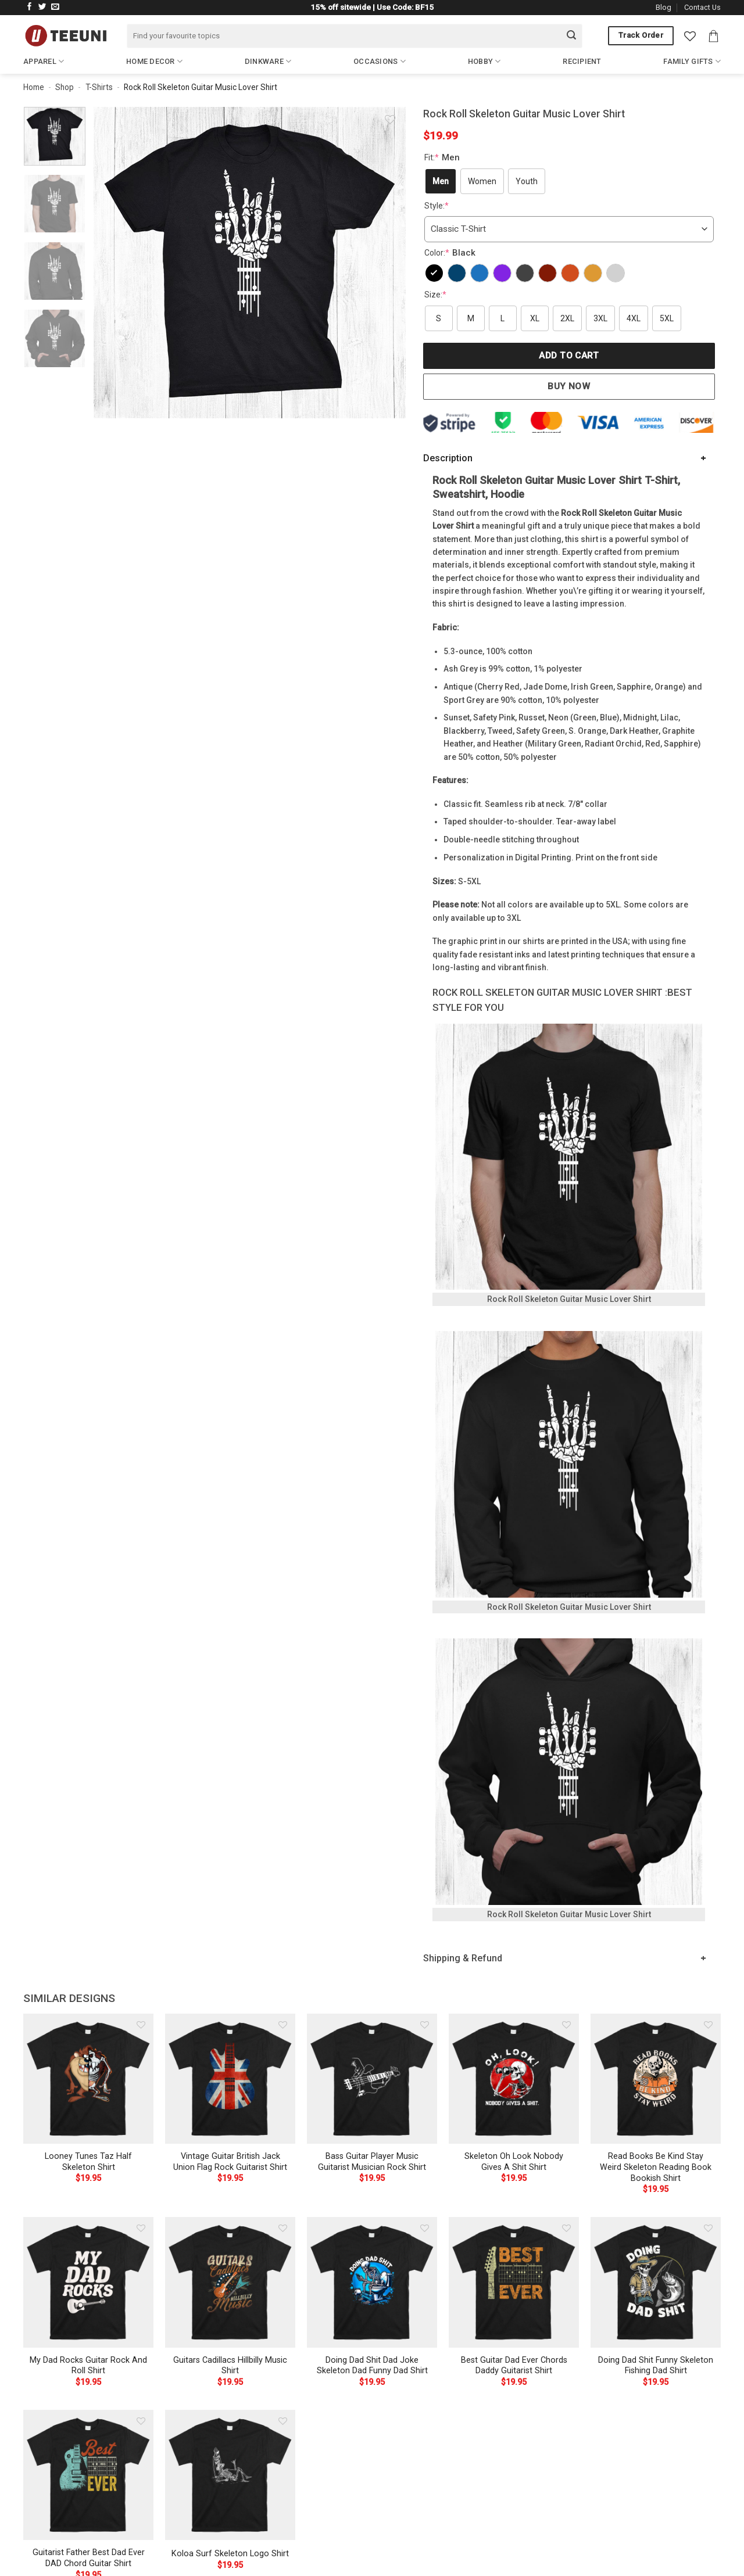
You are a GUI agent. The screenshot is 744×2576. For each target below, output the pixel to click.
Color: (451, 252)
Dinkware (268, 61)
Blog (663, 7)
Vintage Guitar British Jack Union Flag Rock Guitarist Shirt (230, 2161)
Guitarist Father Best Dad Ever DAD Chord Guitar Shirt (89, 2558)
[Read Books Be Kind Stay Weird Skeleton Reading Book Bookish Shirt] (656, 2079)
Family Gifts (692, 61)
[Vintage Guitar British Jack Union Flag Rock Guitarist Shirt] (230, 2079)
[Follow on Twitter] (42, 7)
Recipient (582, 61)
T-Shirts (99, 87)
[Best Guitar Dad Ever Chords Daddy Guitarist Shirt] (514, 2282)
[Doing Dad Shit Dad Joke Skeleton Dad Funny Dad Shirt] (372, 2282)
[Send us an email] (55, 7)
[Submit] (571, 36)
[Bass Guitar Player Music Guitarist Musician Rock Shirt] (372, 2079)
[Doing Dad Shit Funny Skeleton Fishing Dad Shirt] (656, 2282)
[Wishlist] (690, 36)
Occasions (379, 61)
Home (33, 87)
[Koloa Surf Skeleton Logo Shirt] (230, 2475)
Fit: (443, 157)
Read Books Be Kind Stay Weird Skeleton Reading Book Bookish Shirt (655, 2167)
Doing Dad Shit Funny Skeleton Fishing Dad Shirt (655, 2365)
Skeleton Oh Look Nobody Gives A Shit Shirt (513, 2161)
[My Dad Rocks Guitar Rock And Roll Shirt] (88, 2282)
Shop (64, 87)
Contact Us (702, 7)
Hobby (484, 61)
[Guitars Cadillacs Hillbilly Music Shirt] (230, 2282)
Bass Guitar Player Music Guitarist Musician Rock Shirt (372, 2161)
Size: (435, 294)
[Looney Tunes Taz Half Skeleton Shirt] (88, 2079)
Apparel (43, 61)
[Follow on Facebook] (30, 7)
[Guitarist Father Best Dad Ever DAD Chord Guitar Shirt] (88, 2475)
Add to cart (569, 355)
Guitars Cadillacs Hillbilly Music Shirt (230, 2365)
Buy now (569, 386)
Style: (436, 205)
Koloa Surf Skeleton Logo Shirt (230, 2554)
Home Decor (154, 61)
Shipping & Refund (462, 1958)
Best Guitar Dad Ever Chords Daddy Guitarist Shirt (514, 2365)
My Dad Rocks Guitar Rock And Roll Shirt (88, 2365)
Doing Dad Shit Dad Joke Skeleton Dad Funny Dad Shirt (372, 2365)
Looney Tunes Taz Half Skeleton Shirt (88, 2161)
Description (448, 458)
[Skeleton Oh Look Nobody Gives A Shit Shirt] (514, 2079)
